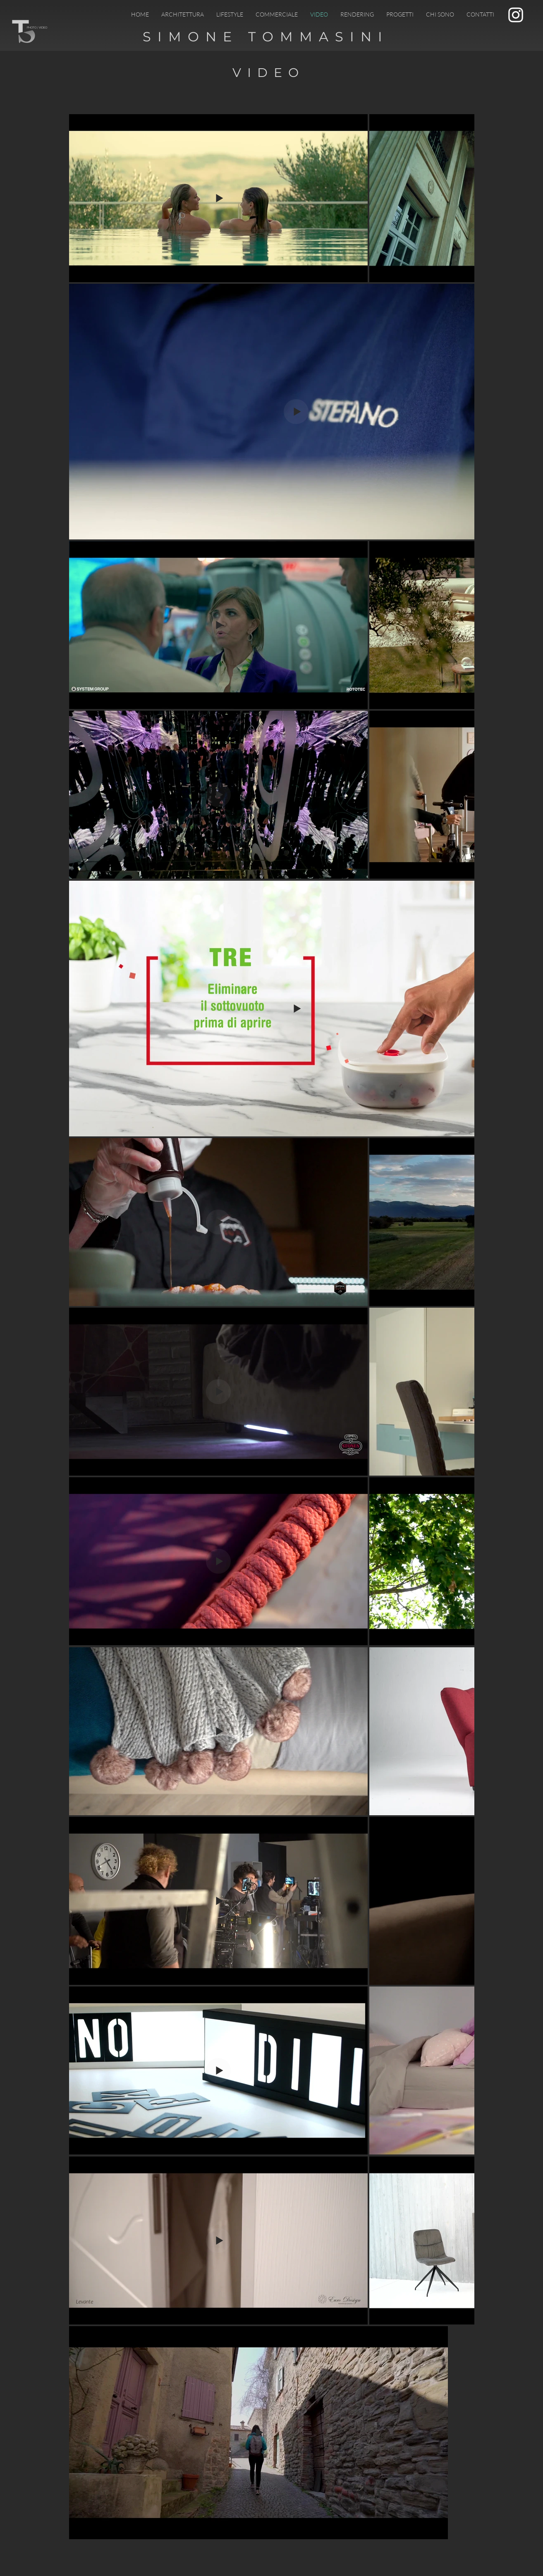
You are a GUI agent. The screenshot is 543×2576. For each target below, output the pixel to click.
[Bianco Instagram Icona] (516, 15)
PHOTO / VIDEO (37, 27)
